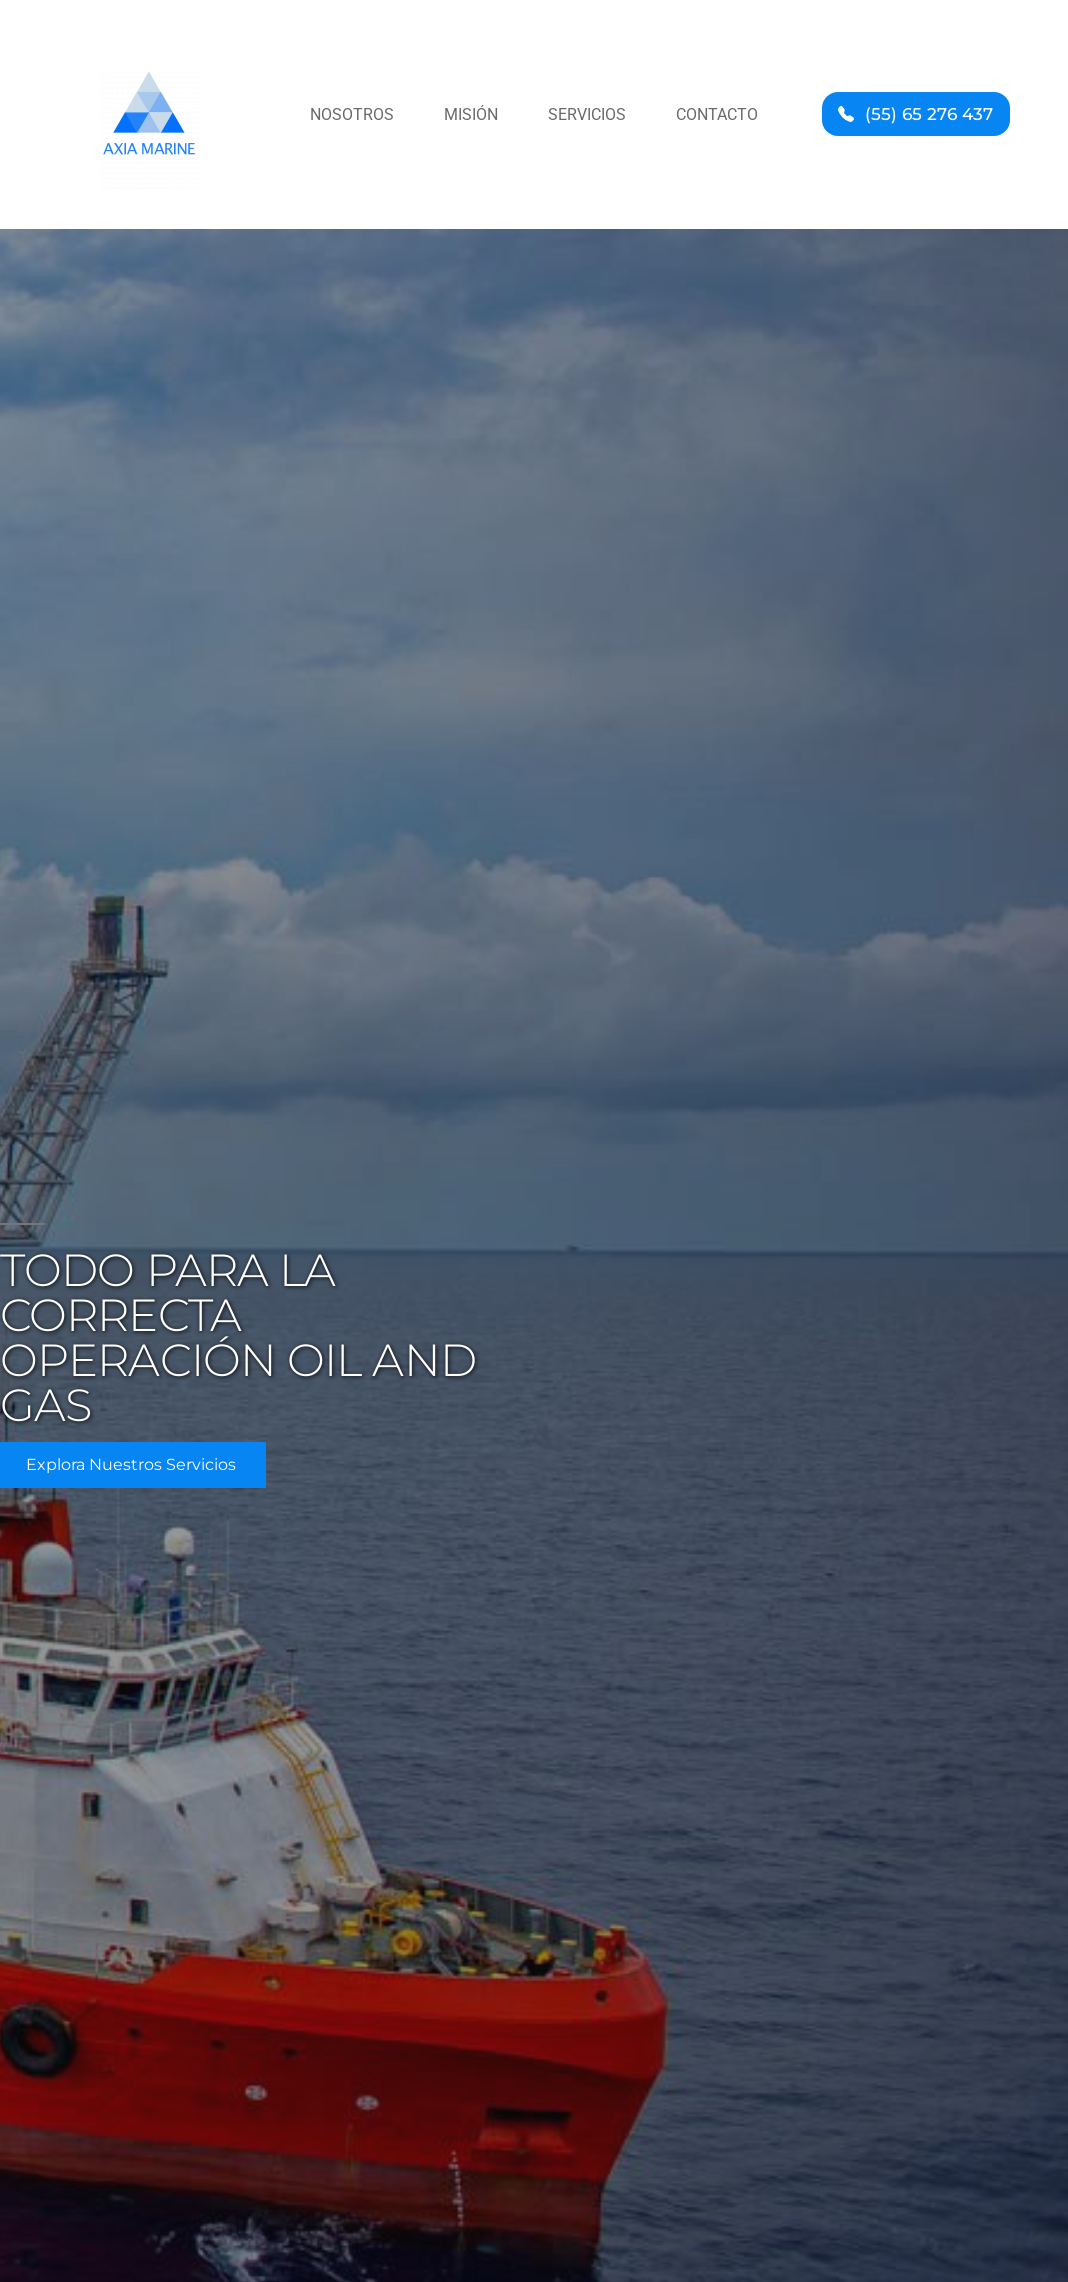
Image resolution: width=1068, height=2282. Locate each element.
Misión (471, 114)
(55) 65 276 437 (929, 114)
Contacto (717, 114)
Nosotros (352, 114)
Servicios (587, 114)
